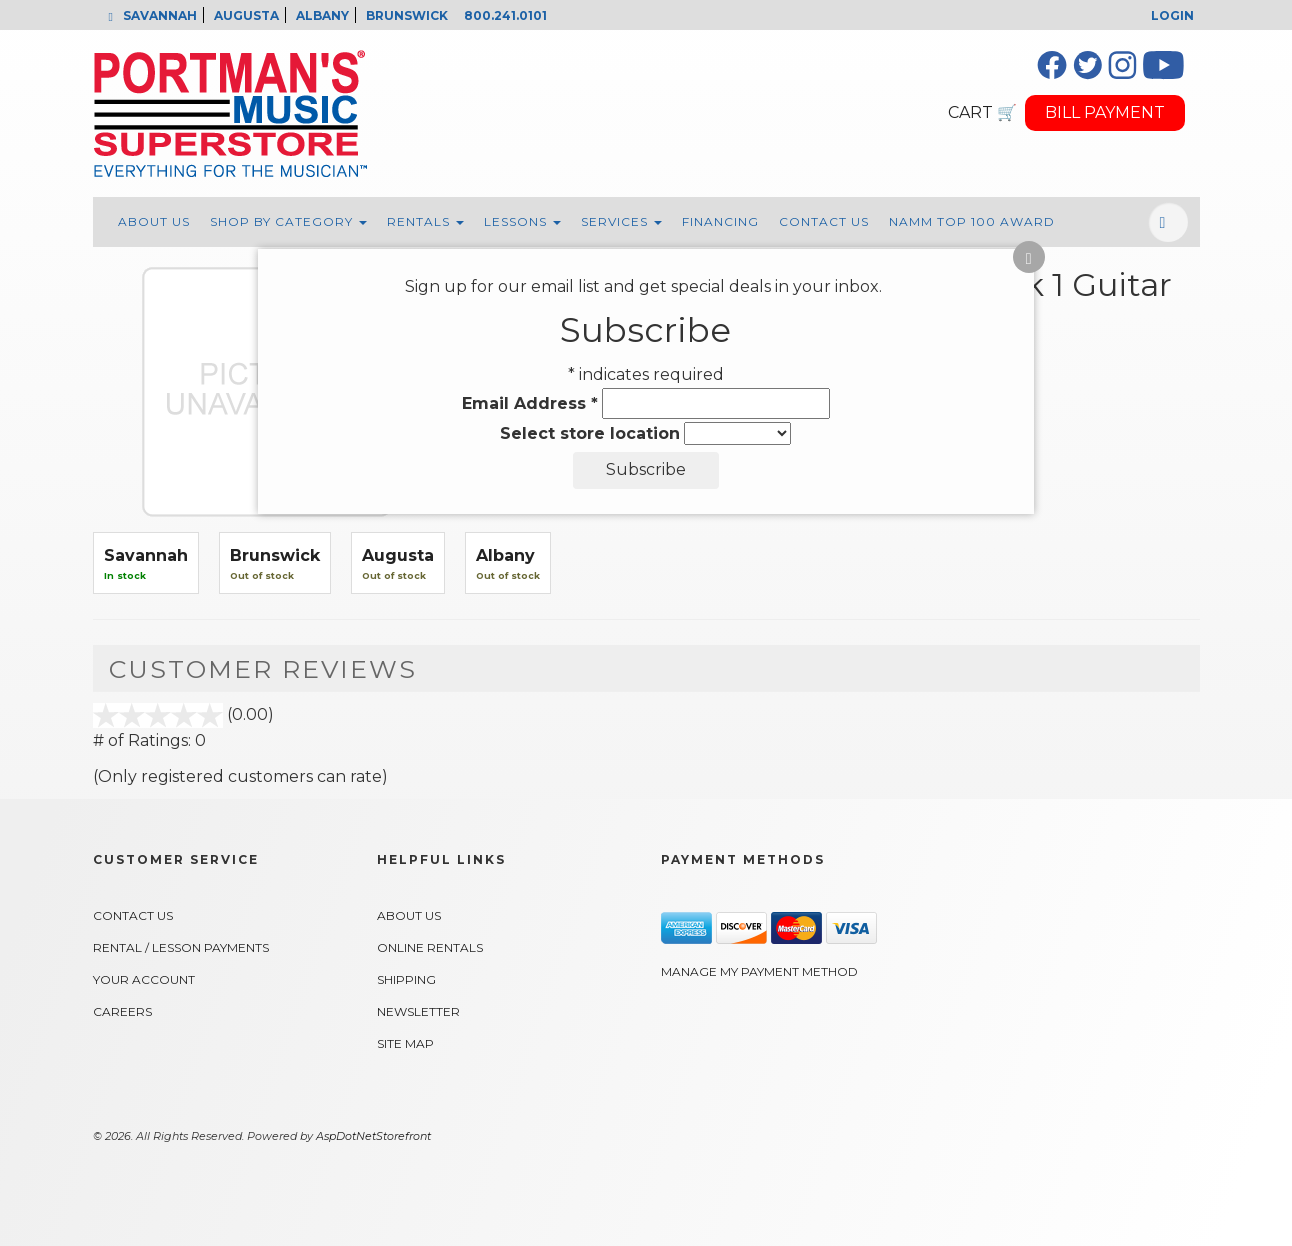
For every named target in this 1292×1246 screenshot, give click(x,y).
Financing (720, 221)
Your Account (144, 979)
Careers (122, 1011)
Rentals (425, 221)
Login (1172, 15)
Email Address (530, 403)
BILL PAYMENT (1105, 112)
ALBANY (322, 15)
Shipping (406, 979)
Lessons (522, 221)
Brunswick (275, 555)
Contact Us (824, 221)
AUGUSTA (246, 15)
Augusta (398, 555)
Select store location (590, 433)
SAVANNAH (160, 15)
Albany (505, 555)
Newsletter (418, 1011)
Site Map (405, 1043)
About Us (154, 221)
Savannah (146, 555)
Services (621, 221)
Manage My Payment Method (759, 971)
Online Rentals (430, 947)
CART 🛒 (982, 112)
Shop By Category (288, 221)
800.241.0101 (505, 15)
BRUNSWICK (407, 15)
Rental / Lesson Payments (181, 947)
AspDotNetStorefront (373, 1136)
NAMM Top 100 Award (972, 221)
